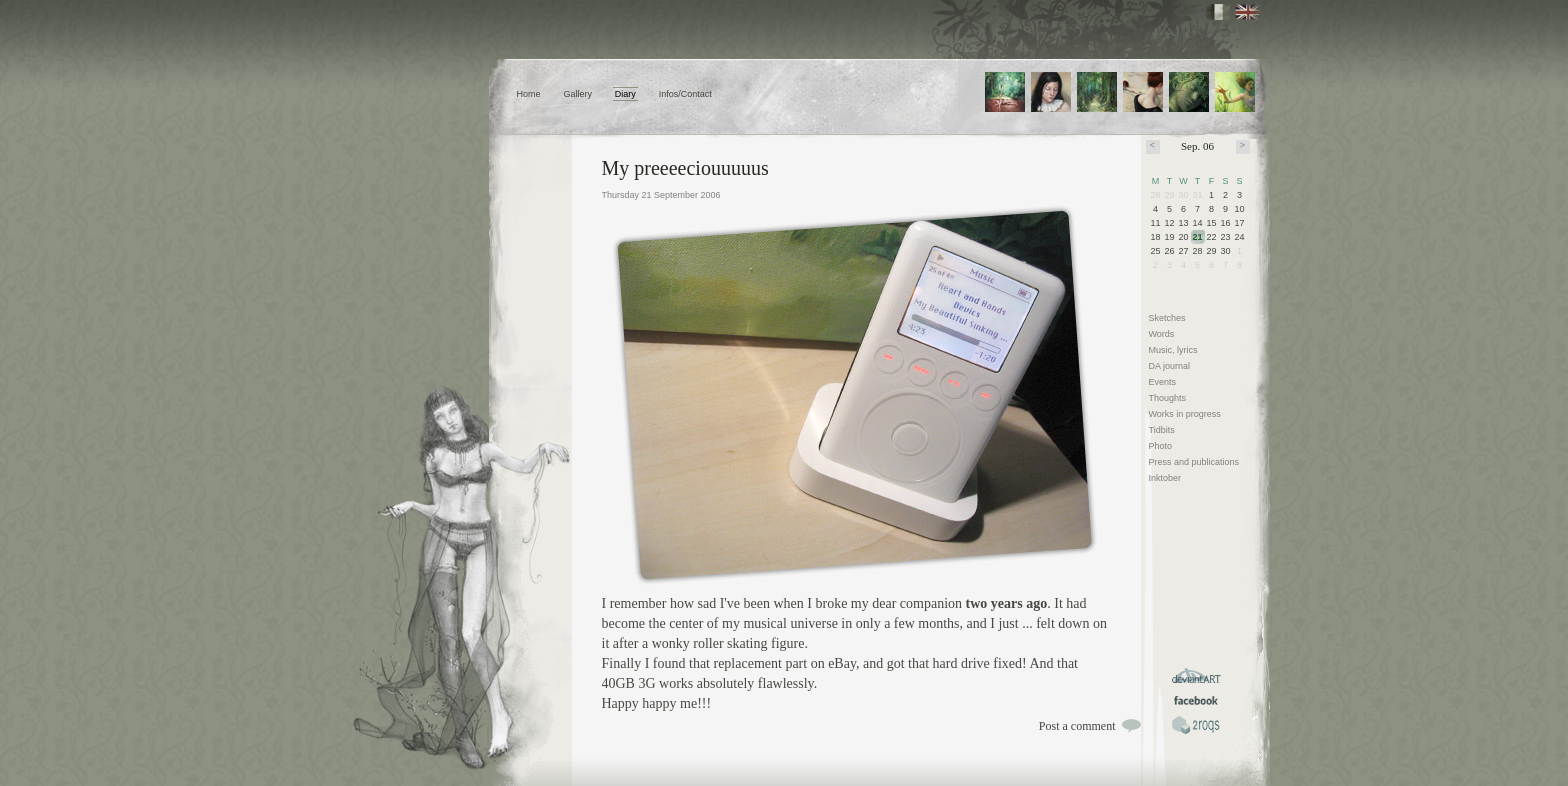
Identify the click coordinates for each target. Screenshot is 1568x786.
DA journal (1170, 366)
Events (1163, 382)
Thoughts (1168, 398)
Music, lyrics (1173, 350)
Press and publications (1194, 462)
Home (529, 94)
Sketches (1167, 318)
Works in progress (1185, 414)
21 (1198, 237)
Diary (625, 94)
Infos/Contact (685, 94)
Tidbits (1162, 430)
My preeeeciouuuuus (685, 168)
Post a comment (1077, 726)
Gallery (577, 94)
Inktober (1165, 478)
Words (1162, 334)
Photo (1161, 446)
